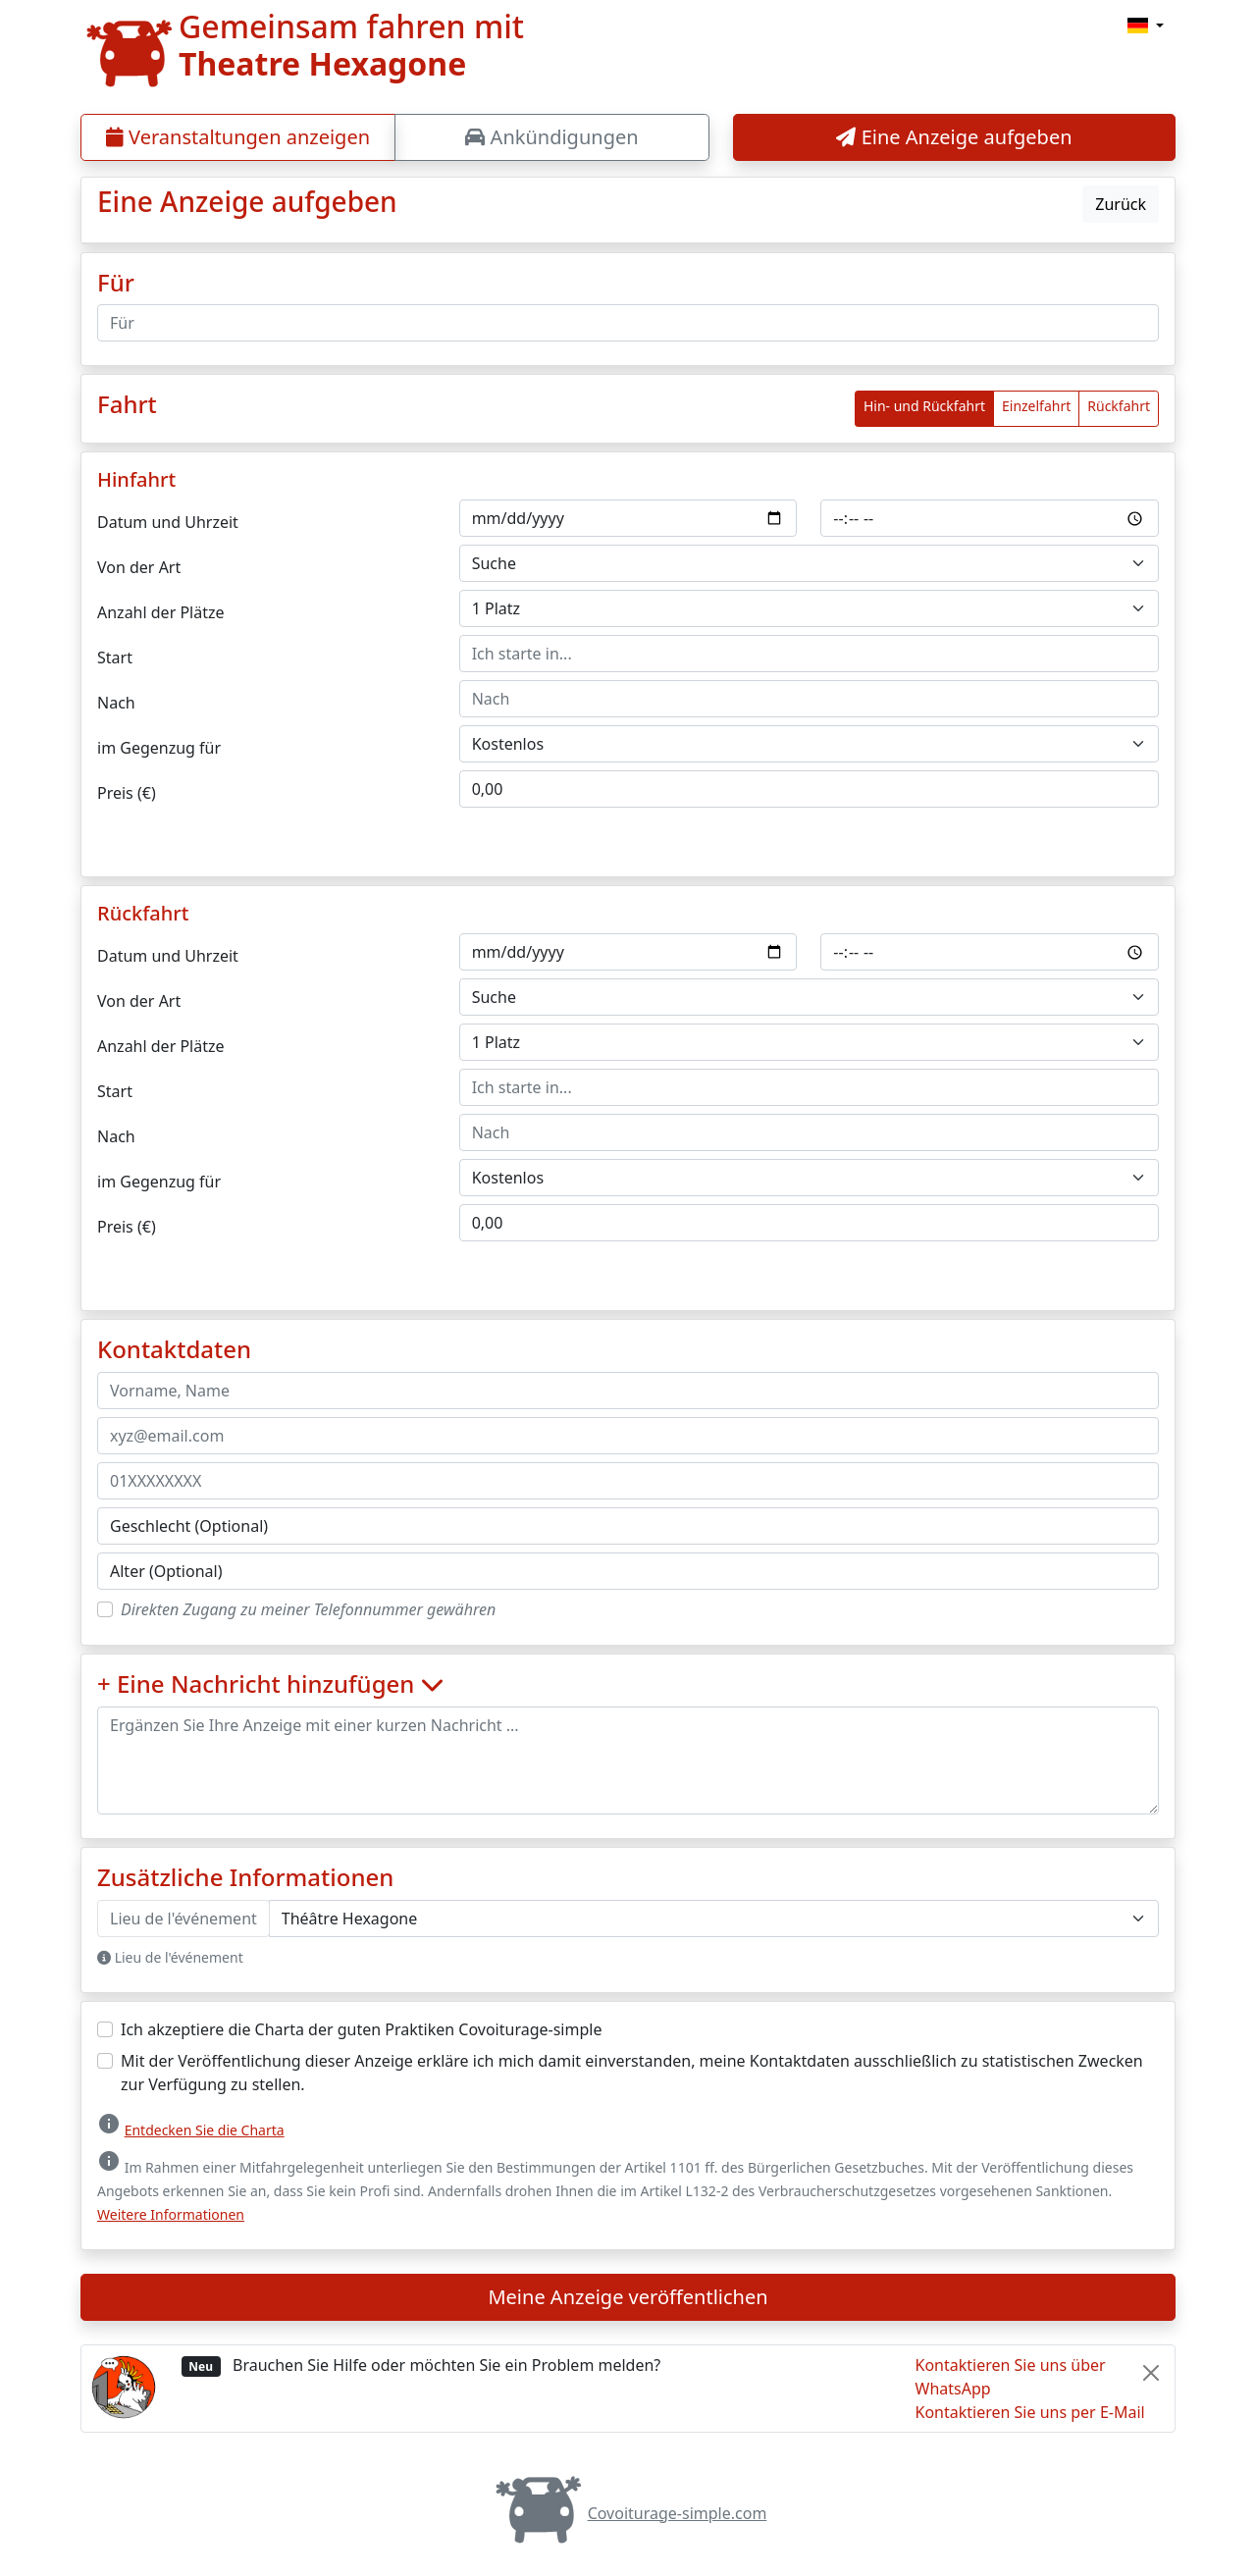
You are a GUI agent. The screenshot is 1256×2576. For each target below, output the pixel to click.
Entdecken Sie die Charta (205, 2130)
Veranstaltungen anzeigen (238, 137)
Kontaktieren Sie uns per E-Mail (1030, 2412)
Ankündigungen (551, 137)
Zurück (1120, 204)
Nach (116, 702)
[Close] (1151, 2372)
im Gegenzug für (159, 748)
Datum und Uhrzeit (167, 522)
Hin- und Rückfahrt (924, 405)
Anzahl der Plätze (161, 612)
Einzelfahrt (1036, 405)
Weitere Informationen (170, 2214)
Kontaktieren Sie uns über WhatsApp (1011, 2376)
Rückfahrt (1118, 405)
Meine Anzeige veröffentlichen (627, 2297)
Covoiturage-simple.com (628, 2513)
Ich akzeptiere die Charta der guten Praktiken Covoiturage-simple (361, 2029)
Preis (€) (126, 793)
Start (114, 657)
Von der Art (139, 567)
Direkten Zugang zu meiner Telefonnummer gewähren (308, 1609)
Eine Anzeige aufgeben (954, 137)
